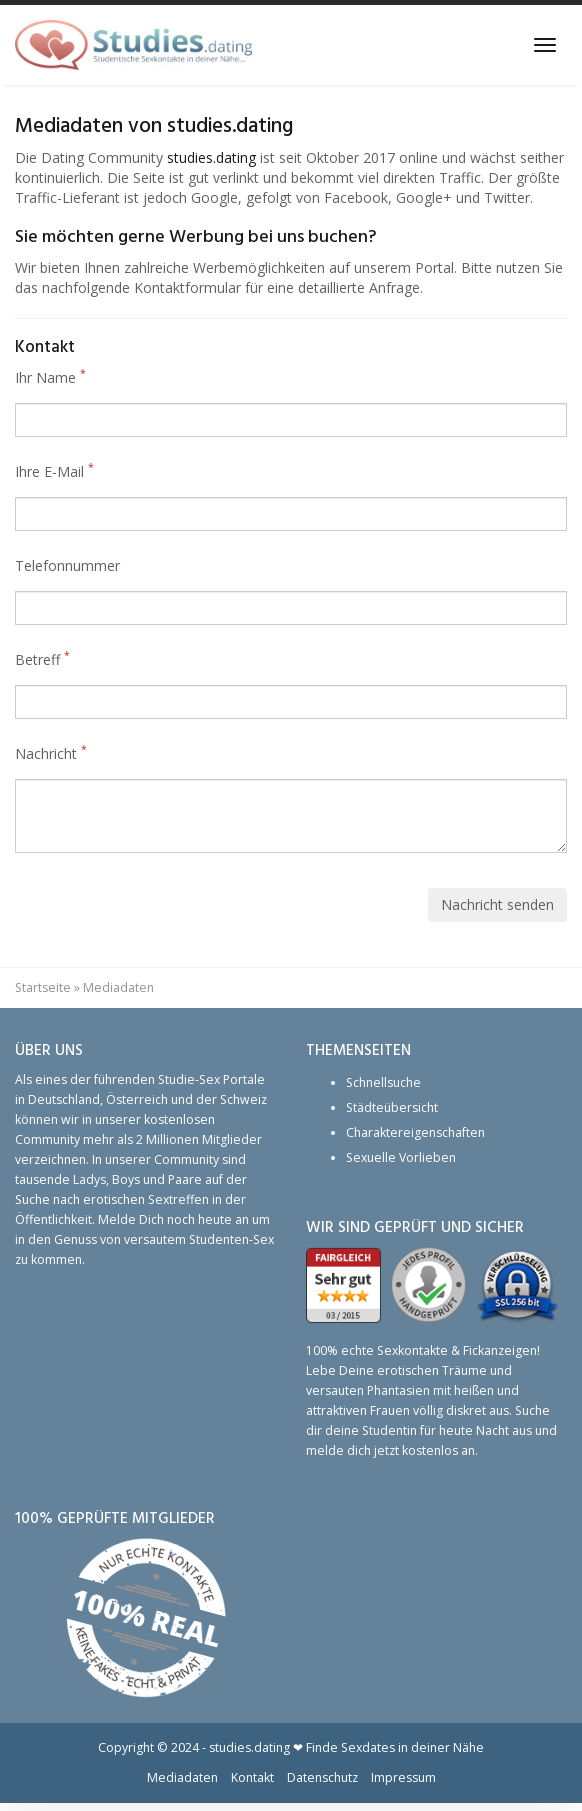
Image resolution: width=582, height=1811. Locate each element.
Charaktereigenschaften (415, 1132)
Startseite (43, 987)
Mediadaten (182, 1777)
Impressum (403, 1777)
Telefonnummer (67, 565)
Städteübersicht (392, 1107)
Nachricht (51, 753)
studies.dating (211, 157)
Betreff (42, 659)
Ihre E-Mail (54, 471)
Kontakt (252, 1777)
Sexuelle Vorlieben (401, 1157)
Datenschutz (322, 1777)
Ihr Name (50, 377)
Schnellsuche (383, 1082)
